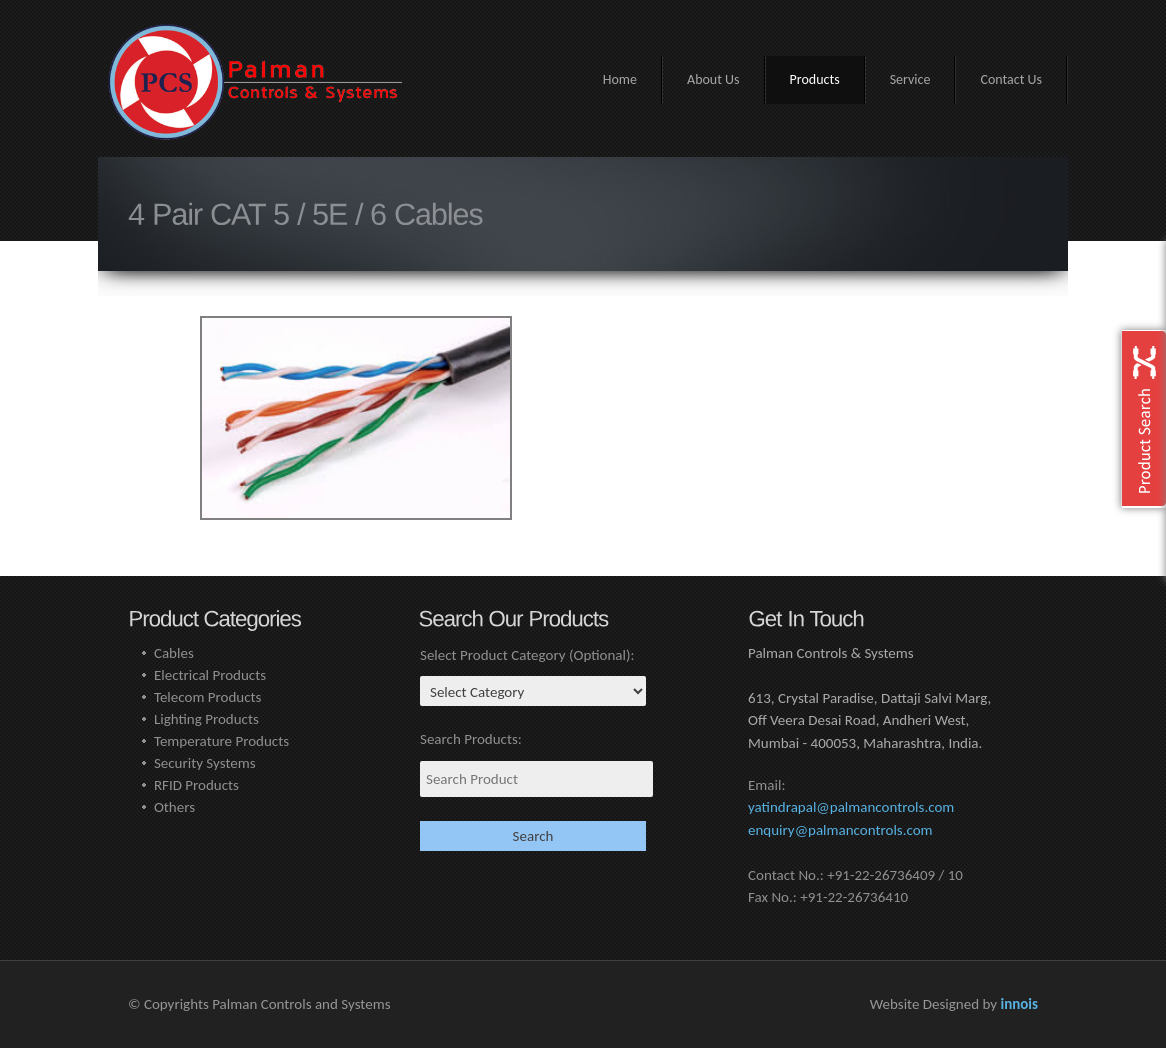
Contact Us (1011, 79)
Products (815, 79)
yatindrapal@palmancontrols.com (851, 807)
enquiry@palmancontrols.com (840, 830)
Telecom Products (208, 697)
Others (174, 807)
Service (910, 79)
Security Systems (205, 763)
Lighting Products (206, 719)
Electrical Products (210, 675)
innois (1019, 1004)
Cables (174, 653)
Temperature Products (221, 741)
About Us (713, 79)
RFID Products (196, 785)
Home (620, 79)
